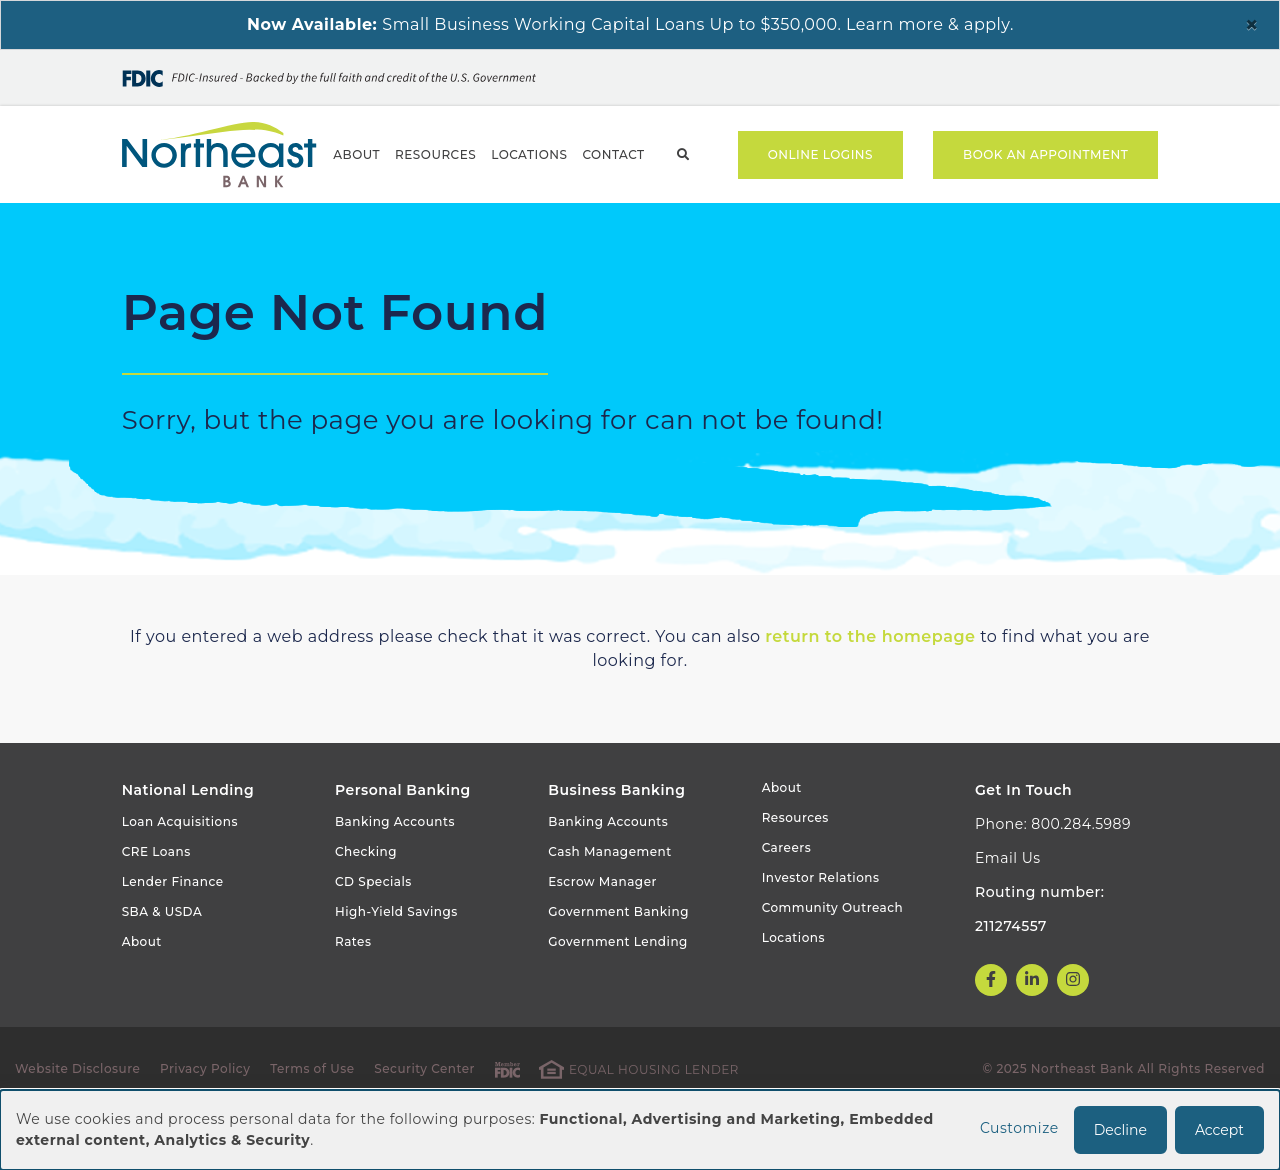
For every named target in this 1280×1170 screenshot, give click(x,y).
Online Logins (820, 154)
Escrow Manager (602, 935)
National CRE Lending (841, 229)
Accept (1219, 1130)
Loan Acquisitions (180, 875)
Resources (435, 154)
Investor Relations (821, 931)
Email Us (1008, 912)
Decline (1120, 1130)
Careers (787, 901)
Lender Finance (173, 935)
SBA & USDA (162, 965)
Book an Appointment (1045, 154)
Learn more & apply (928, 24)
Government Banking (607, 229)
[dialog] (640, 1130)
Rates (353, 995)
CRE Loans (156, 905)
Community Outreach (833, 961)
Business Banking (390, 229)
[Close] (1252, 25)
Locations (529, 154)
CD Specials (373, 935)
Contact (613, 154)
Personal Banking (185, 229)
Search (684, 155)
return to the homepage (870, 690)
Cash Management (609, 905)
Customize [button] (1019, 1128)
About (356, 154)
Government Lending (618, 995)
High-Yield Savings (396, 965)
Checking (366, 905)
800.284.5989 (1081, 878)
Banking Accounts (395, 875)
